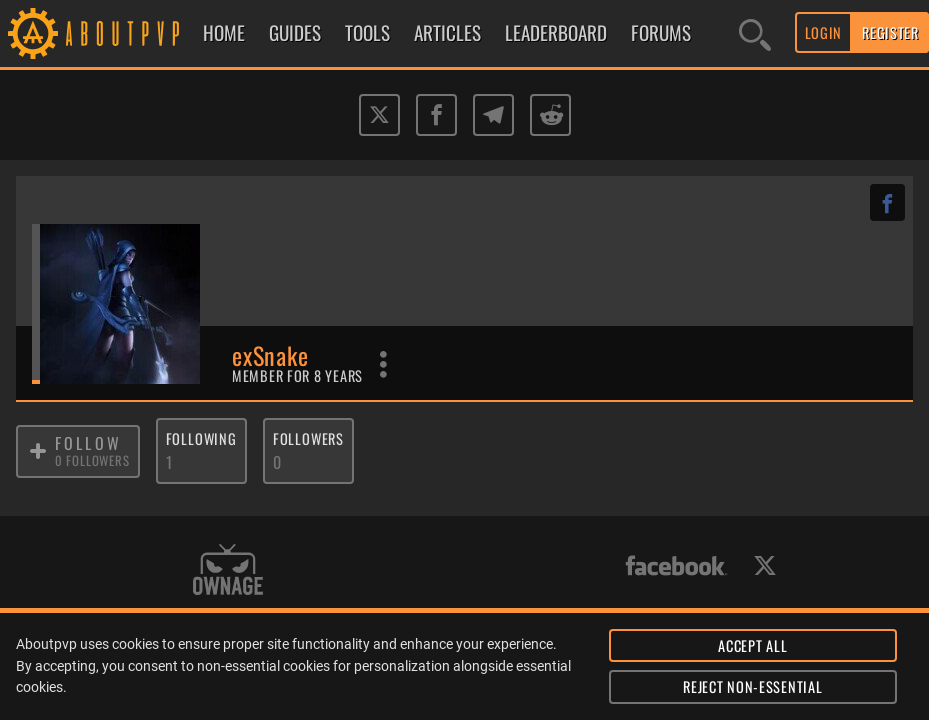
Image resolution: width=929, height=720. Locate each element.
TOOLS (367, 32)
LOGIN (824, 32)
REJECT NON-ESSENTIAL (752, 686)
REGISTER (890, 32)
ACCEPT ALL (752, 645)
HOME (224, 32)
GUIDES (295, 32)
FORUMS (661, 32)
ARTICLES (447, 32)
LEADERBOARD (556, 32)
